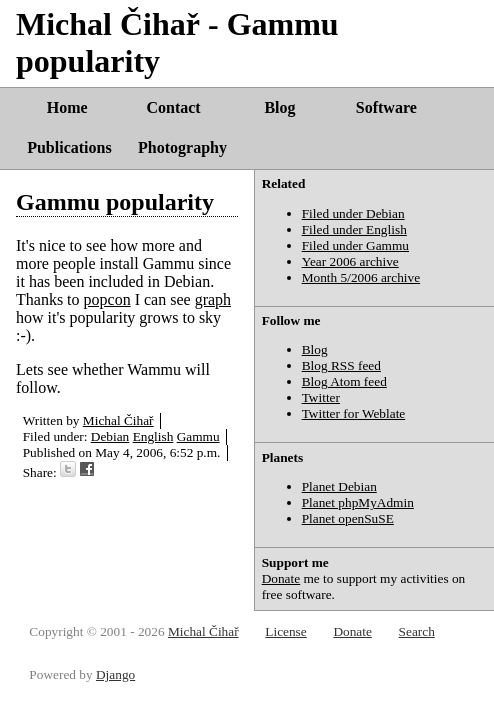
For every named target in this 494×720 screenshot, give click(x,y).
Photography (182, 147)
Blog (279, 107)
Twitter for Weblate (354, 413)
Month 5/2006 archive (361, 277)
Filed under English (354, 229)
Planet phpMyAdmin (358, 502)
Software (386, 107)
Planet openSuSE (348, 518)
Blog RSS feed (341, 365)
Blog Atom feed (344, 381)
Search (417, 631)
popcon (107, 299)
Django (115, 674)
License (285, 631)
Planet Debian (339, 486)
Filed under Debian (353, 213)
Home (67, 107)
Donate (281, 578)
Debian (110, 436)
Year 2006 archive (350, 261)
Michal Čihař (118, 420)
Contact (173, 107)
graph (213, 299)
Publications (69, 147)
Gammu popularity (115, 202)
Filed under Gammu (355, 245)
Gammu (198, 436)
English (153, 436)
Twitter (321, 397)
